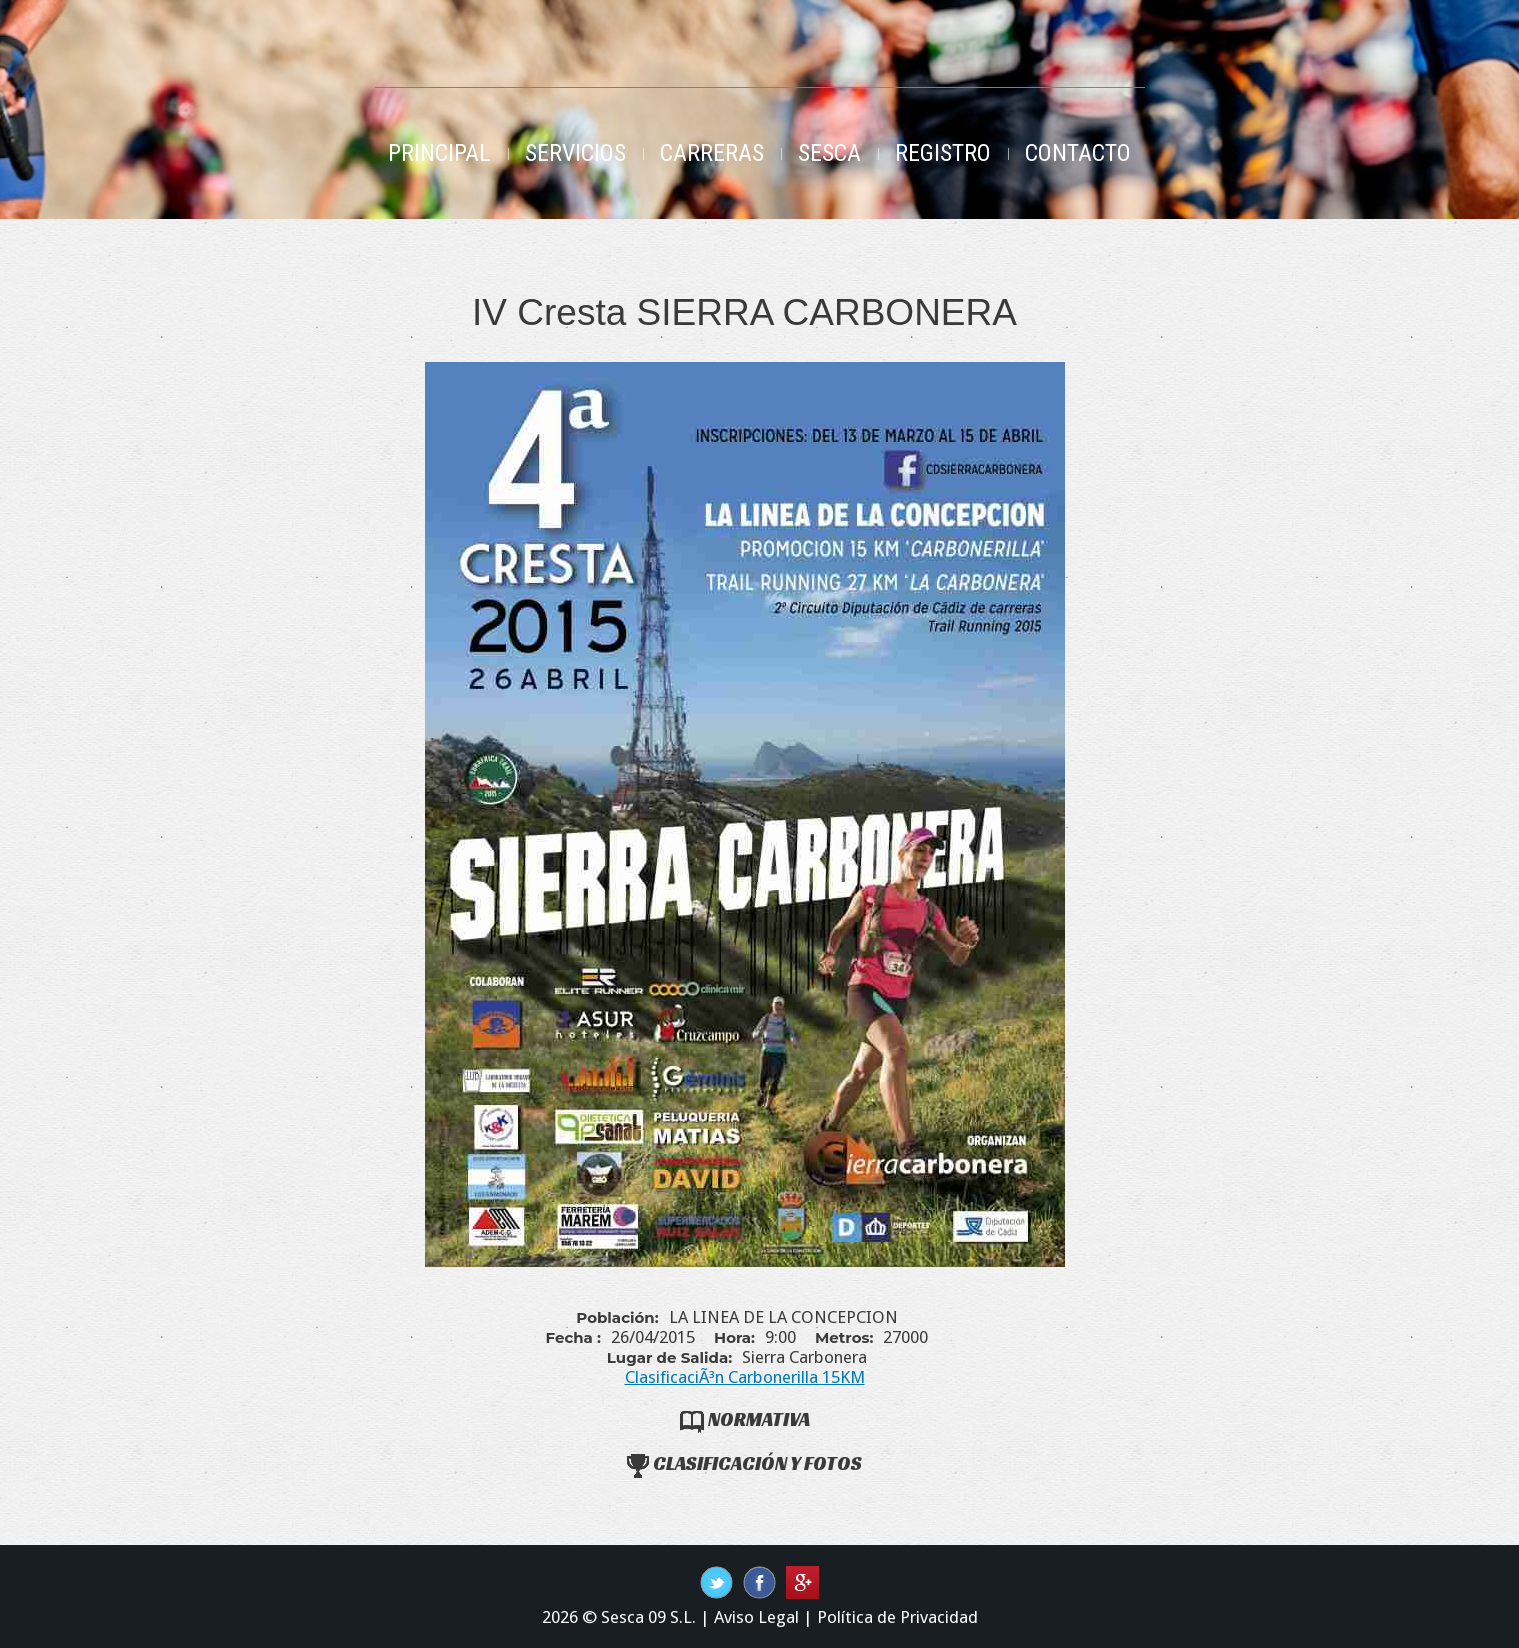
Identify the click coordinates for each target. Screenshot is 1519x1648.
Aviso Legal (756, 1617)
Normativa (745, 1419)
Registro (943, 153)
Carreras (712, 153)
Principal (439, 153)
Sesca (829, 153)
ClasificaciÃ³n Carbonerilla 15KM (745, 1377)
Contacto (1078, 153)
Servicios (575, 153)
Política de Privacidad (897, 1617)
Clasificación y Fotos (744, 1463)
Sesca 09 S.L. (648, 1617)
